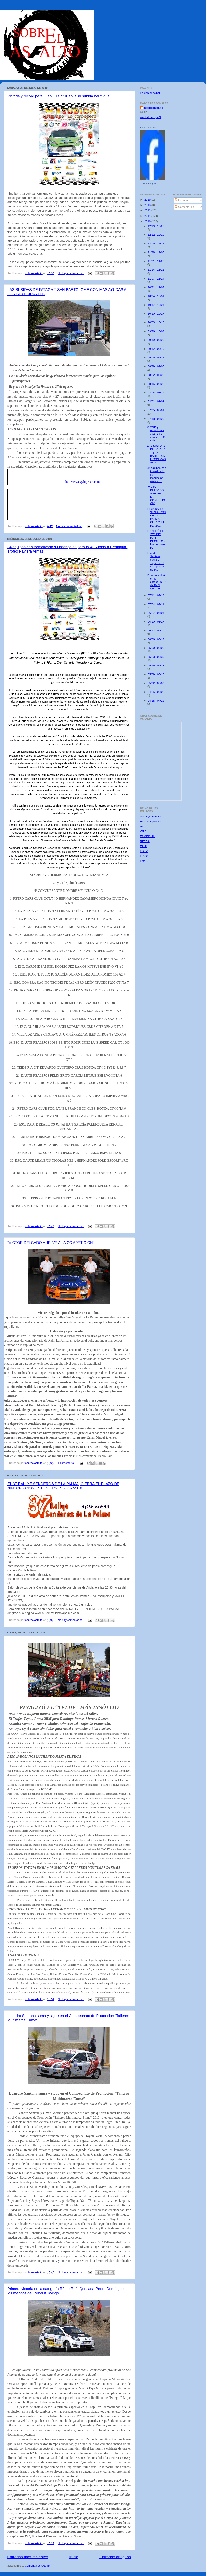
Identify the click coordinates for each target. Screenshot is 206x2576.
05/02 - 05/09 (156, 683)
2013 (147, 205)
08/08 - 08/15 (156, 392)
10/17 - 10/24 (156, 304)
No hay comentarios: (71, 273)
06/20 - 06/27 (156, 621)
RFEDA (145, 841)
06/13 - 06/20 (156, 630)
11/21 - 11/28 (156, 261)
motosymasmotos (151, 816)
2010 (147, 221)
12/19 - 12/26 (156, 226)
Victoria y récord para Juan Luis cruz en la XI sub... (156, 433)
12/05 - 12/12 (156, 243)
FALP (143, 846)
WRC (143, 831)
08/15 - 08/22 (156, 383)
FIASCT (145, 856)
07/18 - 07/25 (156, 418)
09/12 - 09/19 (156, 348)
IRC (142, 826)
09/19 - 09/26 (156, 339)
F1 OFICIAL (147, 836)
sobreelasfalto (153, 107)
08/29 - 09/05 (156, 366)
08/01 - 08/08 (156, 401)
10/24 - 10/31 (156, 296)
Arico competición (151, 821)
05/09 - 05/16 (156, 674)
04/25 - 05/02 (156, 691)
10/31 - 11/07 (156, 287)
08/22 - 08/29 (156, 375)
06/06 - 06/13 (156, 639)
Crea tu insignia (148, 183)
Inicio (73, 2557)
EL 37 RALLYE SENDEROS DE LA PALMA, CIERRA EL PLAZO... (156, 517)
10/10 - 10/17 (156, 313)
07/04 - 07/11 (156, 604)
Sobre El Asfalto (148, 127)
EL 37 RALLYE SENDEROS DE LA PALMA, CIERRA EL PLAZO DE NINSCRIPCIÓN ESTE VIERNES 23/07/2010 (63, 1486)
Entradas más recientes (27, 2557)
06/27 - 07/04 (156, 612)
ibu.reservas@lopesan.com (82, 481)
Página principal (150, 92)
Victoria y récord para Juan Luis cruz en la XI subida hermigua (58, 96)
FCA (143, 861)
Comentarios (184, 206)
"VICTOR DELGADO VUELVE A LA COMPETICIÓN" (50, 1243)
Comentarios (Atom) (37, 2565)
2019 (147, 199)
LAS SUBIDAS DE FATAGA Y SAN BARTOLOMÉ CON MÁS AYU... (156, 454)
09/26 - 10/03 (156, 331)
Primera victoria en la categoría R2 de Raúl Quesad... (156, 582)
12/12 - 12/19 (156, 234)
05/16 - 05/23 (156, 665)
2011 (147, 215)
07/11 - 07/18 (156, 595)
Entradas (182, 200)
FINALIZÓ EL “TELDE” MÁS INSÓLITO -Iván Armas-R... (156, 539)
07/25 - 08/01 (156, 410)
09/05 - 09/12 (156, 357)
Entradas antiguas (115, 2557)
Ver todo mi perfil (150, 117)
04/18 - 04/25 (156, 700)
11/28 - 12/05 (156, 252)
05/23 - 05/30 (156, 656)
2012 (147, 210)
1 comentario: (66, 1463)
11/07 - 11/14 (156, 278)
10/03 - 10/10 (156, 322)
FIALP (144, 851)
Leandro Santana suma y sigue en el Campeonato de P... (156, 561)
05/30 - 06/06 (156, 648)
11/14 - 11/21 (156, 269)
